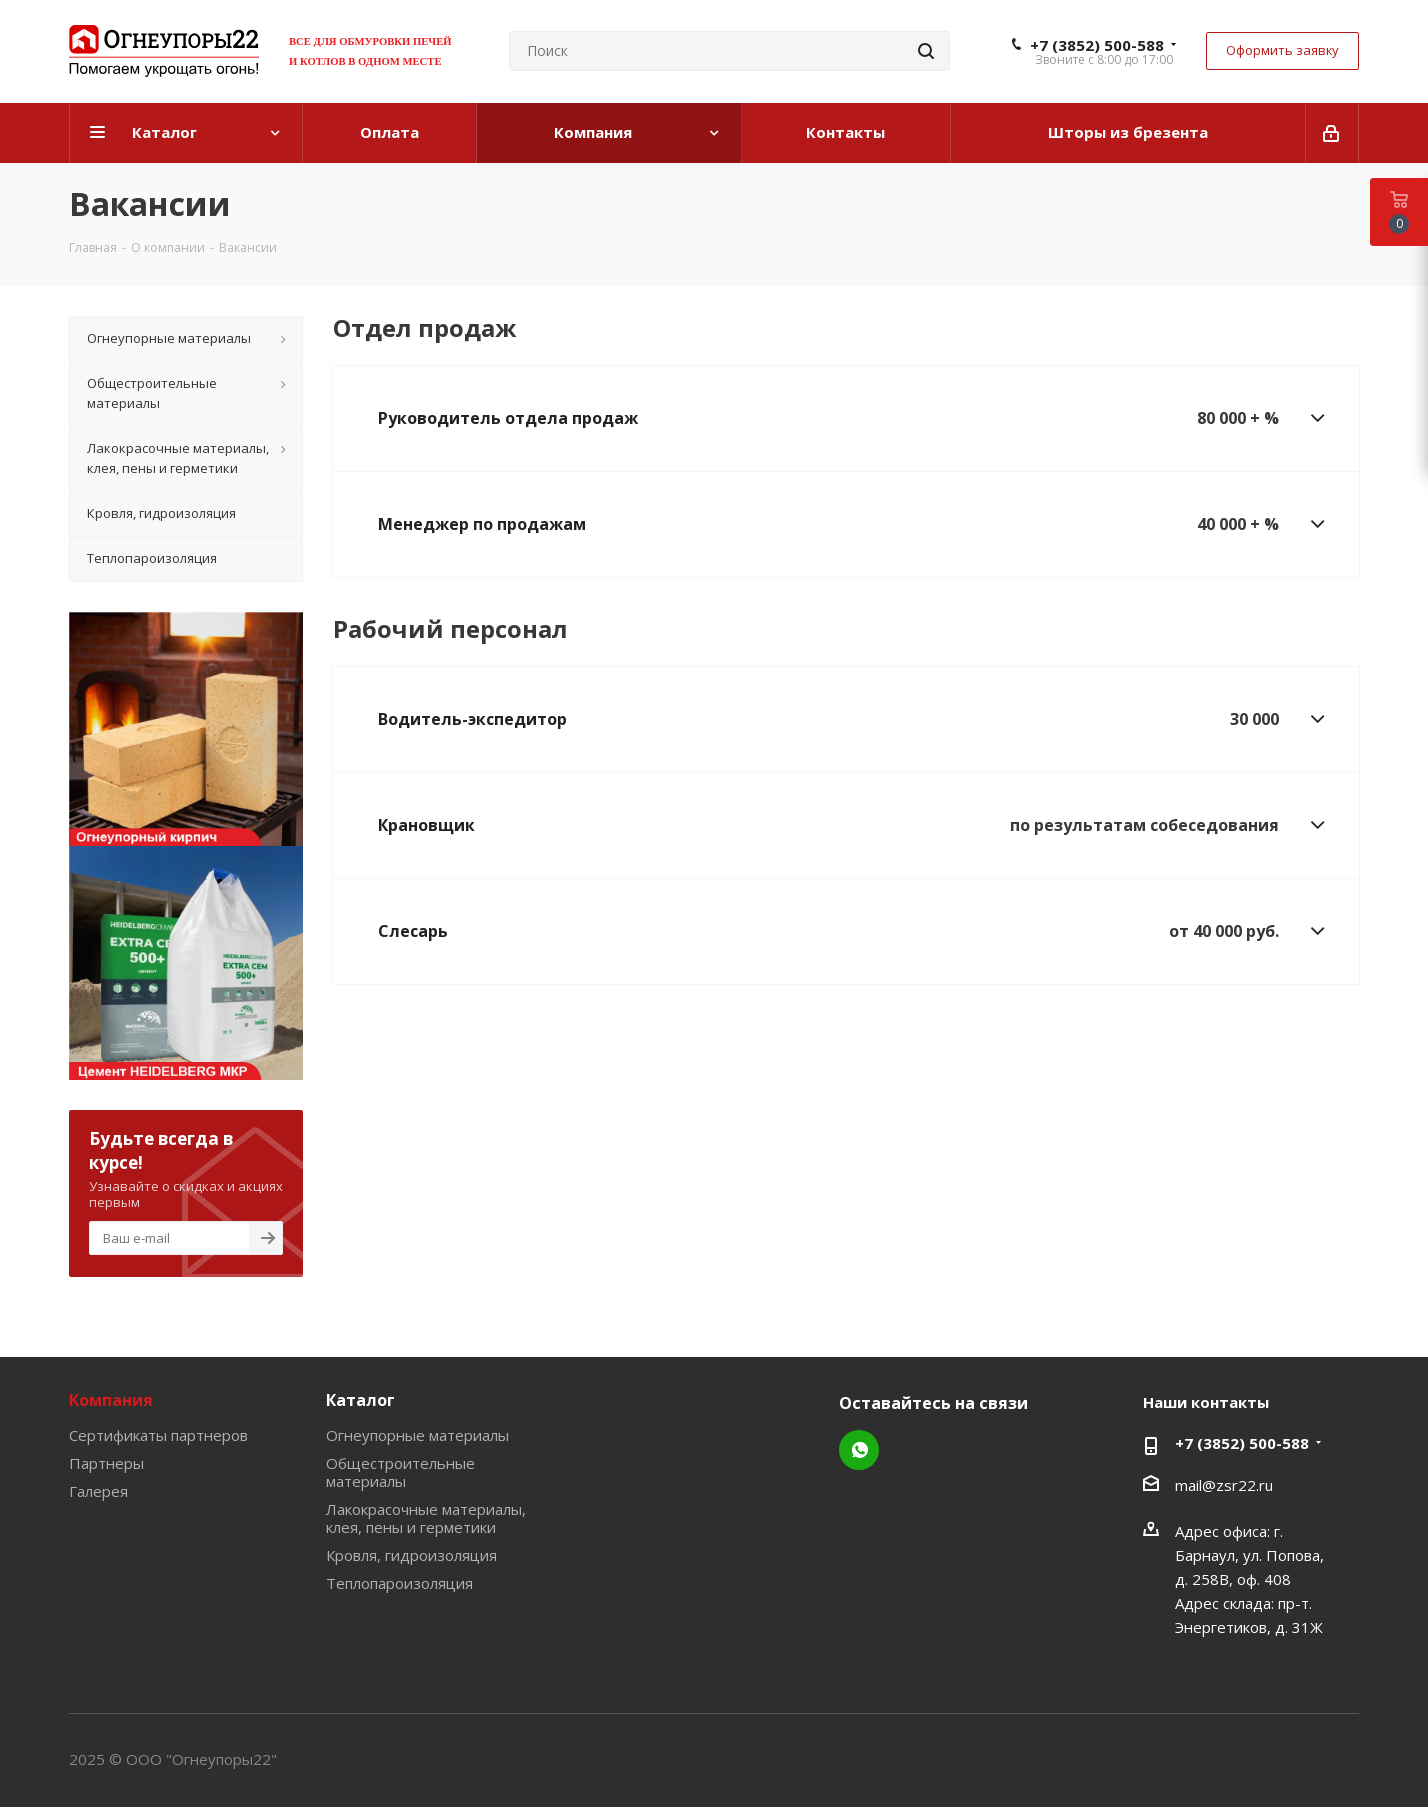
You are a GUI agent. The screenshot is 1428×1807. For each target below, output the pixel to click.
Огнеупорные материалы (417, 1435)
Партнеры (106, 1463)
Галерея (98, 1491)
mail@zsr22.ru (1224, 1485)
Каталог (360, 1400)
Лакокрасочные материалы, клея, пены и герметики (426, 1518)
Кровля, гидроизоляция (411, 1555)
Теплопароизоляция (399, 1583)
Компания (111, 1400)
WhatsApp (859, 1450)
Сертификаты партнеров (158, 1435)
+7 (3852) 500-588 (1097, 45)
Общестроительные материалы (400, 1472)
